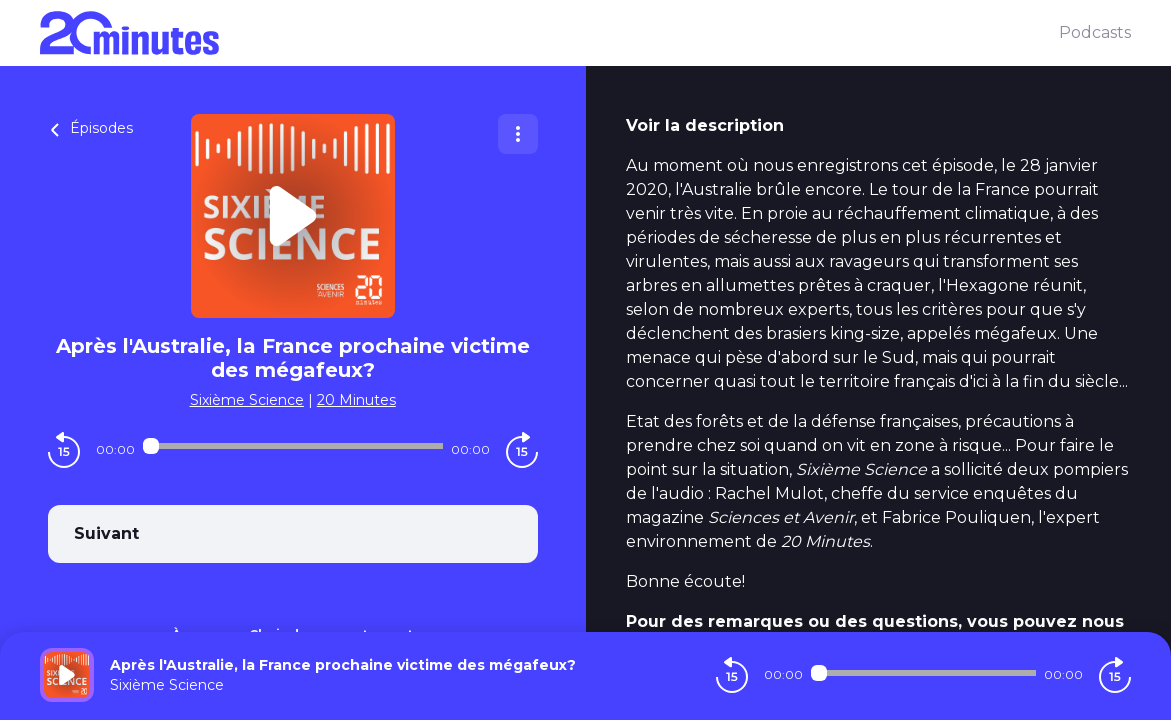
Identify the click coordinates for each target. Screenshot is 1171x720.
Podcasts (1095, 32)
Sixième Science (247, 400)
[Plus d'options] (518, 134)
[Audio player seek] (293, 446)
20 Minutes (356, 400)
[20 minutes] (549, 33)
